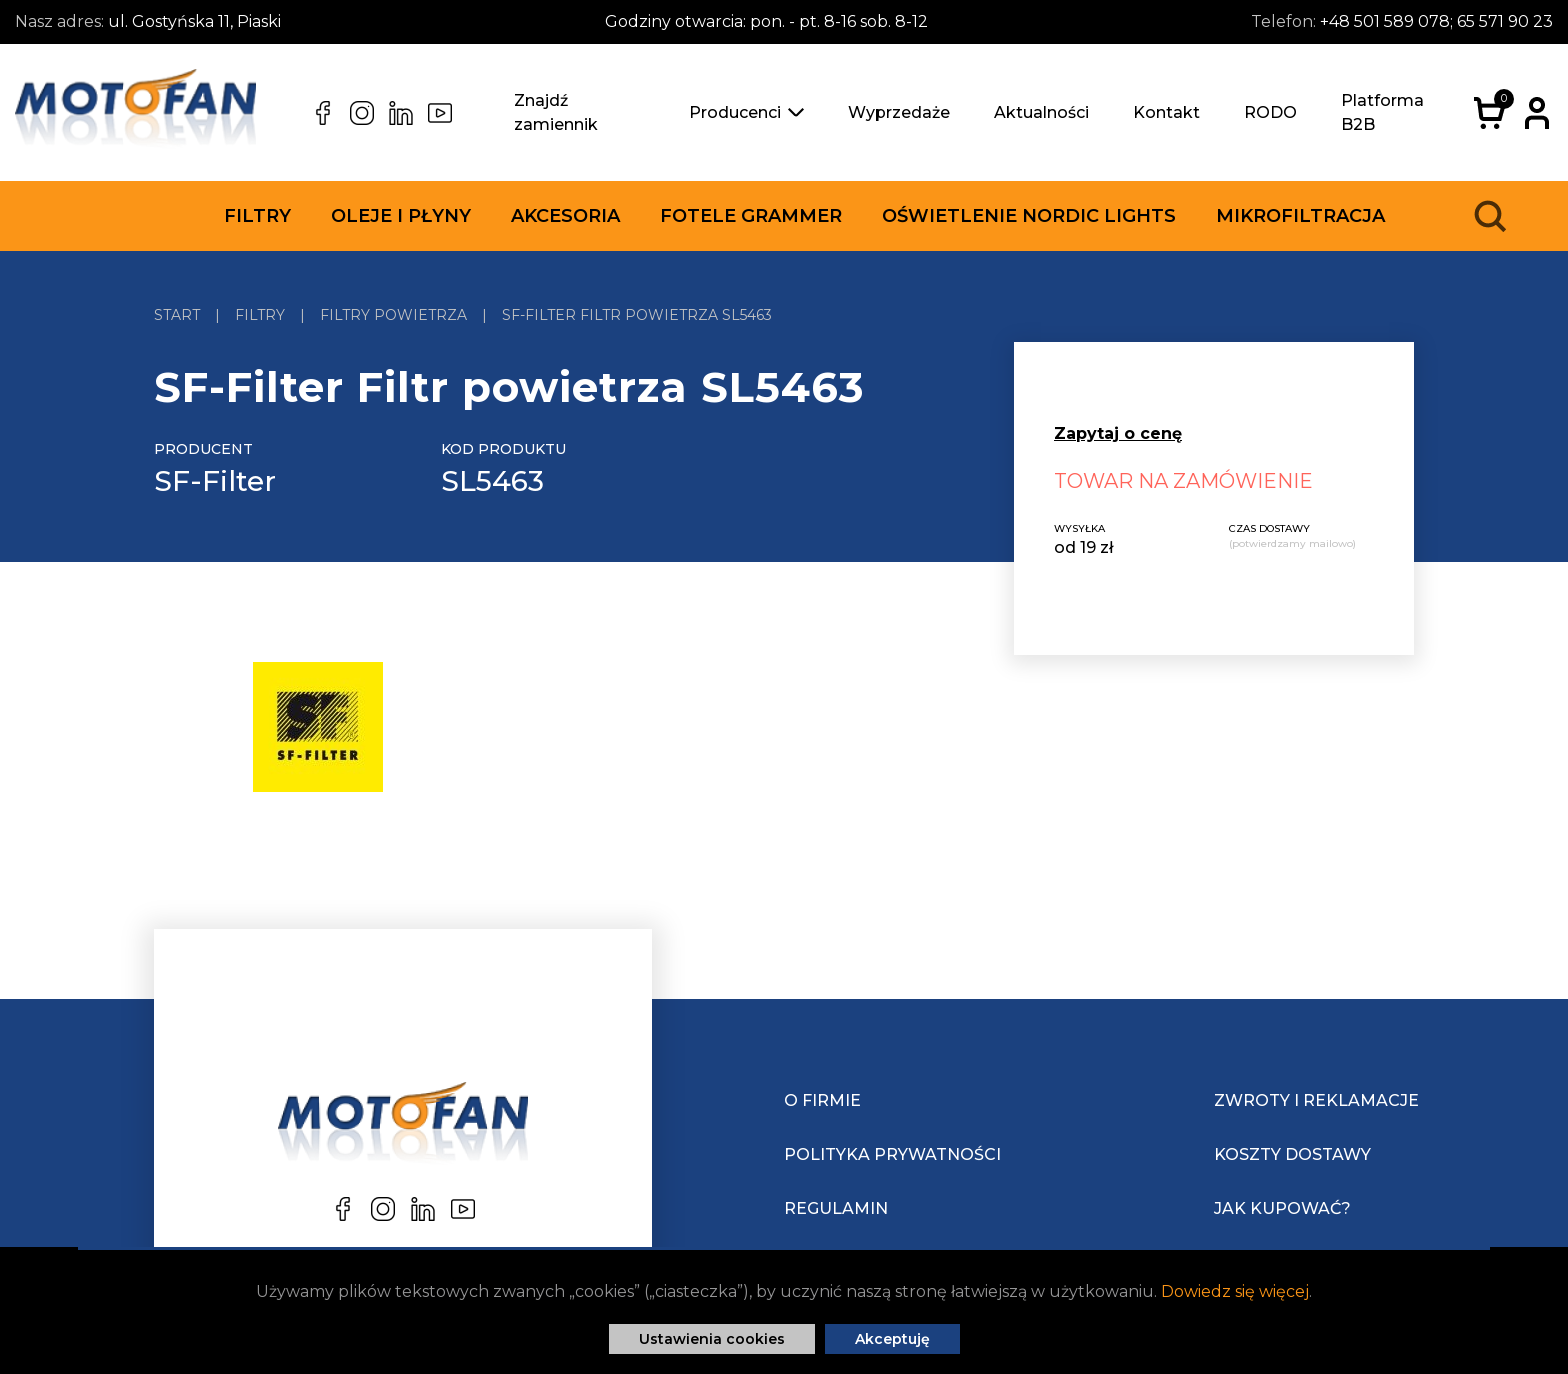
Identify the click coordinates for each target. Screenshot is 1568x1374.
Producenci (746, 112)
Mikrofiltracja (1300, 216)
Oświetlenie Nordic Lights (1029, 216)
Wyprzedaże (899, 112)
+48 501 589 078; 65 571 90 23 (1436, 21)
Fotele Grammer (751, 216)
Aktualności (1041, 112)
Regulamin (836, 1208)
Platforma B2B (1382, 112)
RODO (1270, 112)
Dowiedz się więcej (1235, 1291)
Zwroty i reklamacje (1316, 1100)
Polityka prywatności (892, 1154)
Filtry (257, 216)
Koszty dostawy (1292, 1154)
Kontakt (1166, 112)
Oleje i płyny (401, 216)
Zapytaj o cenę (1118, 433)
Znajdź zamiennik (556, 112)
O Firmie (822, 1100)
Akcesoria (565, 216)
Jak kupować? (1282, 1208)
